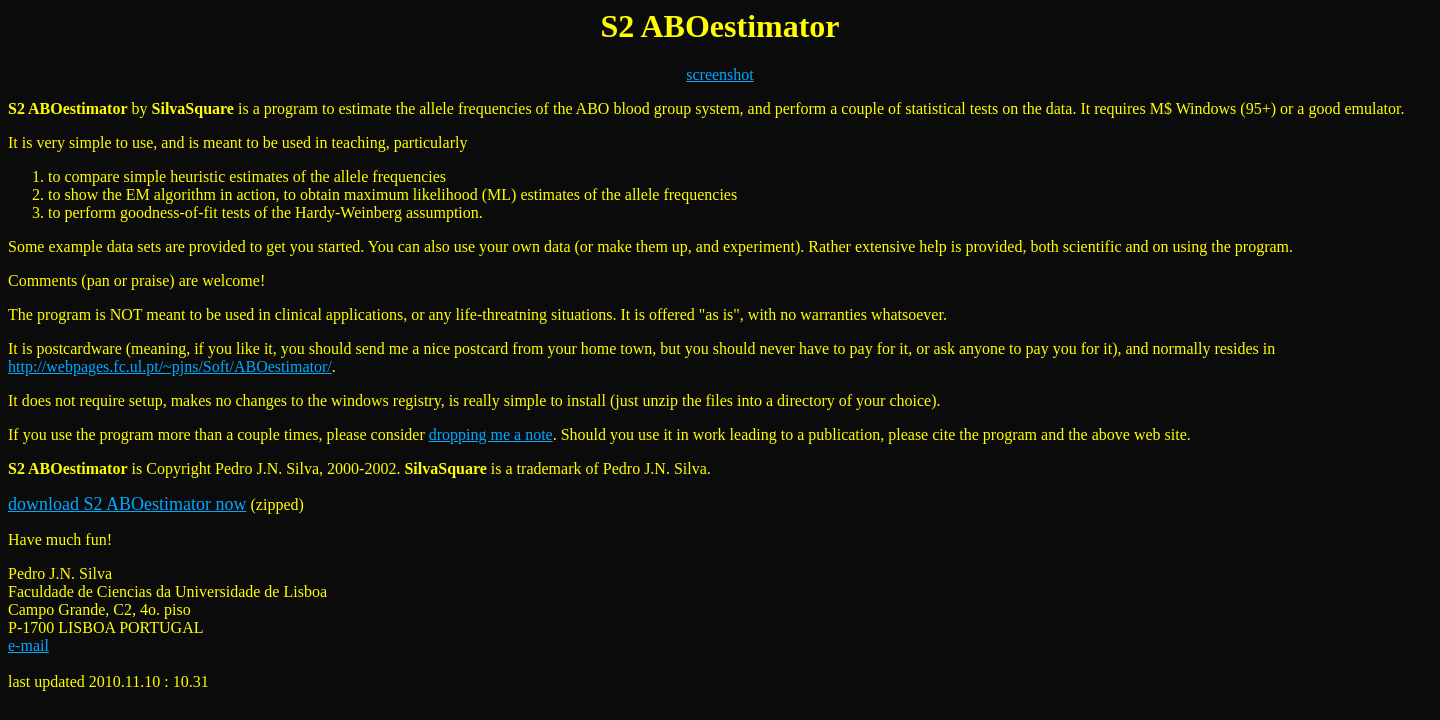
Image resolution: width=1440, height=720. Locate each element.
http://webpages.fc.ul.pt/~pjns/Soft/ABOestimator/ (170, 366)
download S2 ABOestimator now (127, 504)
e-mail (28, 645)
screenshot (720, 74)
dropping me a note (491, 434)
